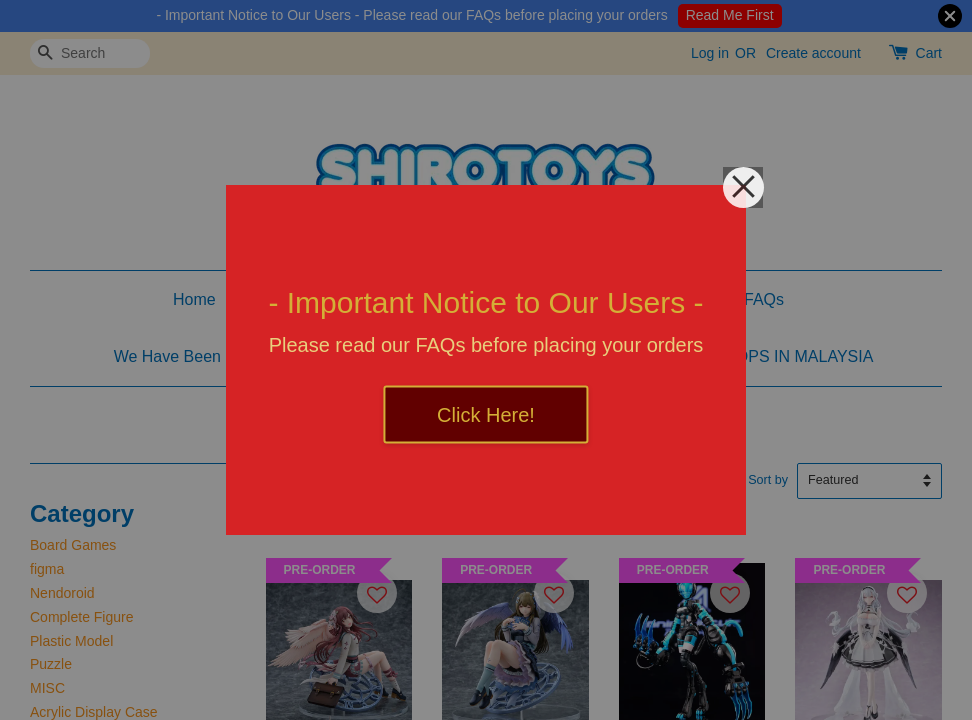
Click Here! (486, 415)
